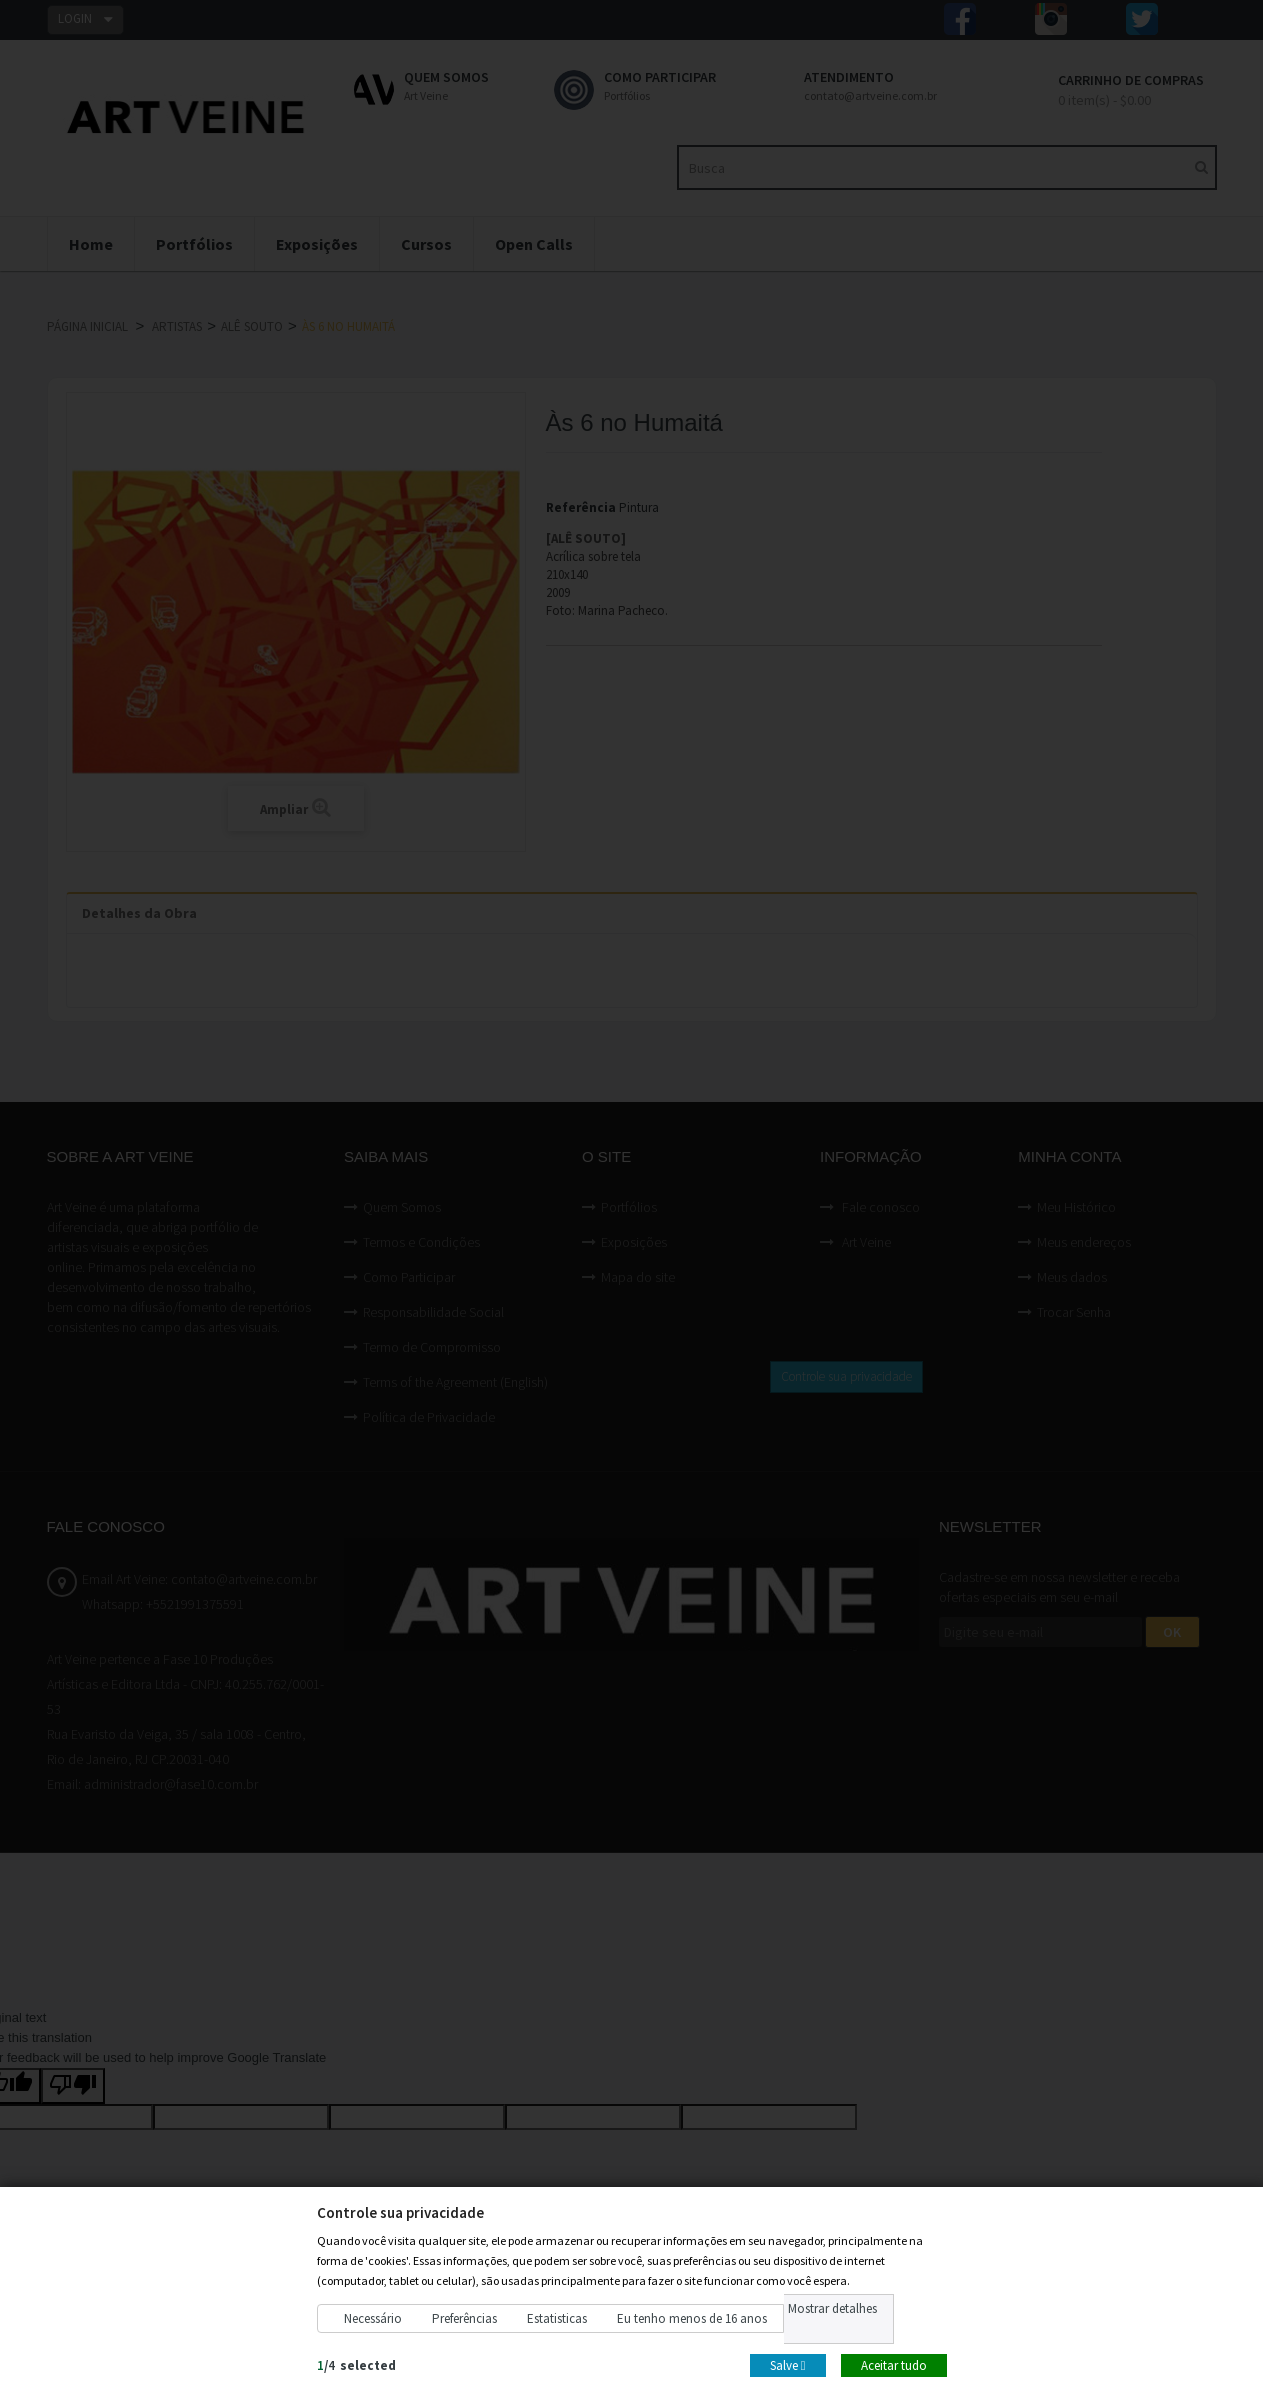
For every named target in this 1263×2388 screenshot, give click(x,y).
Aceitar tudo (894, 2364)
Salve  (788, 2364)
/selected (356, 2364)
